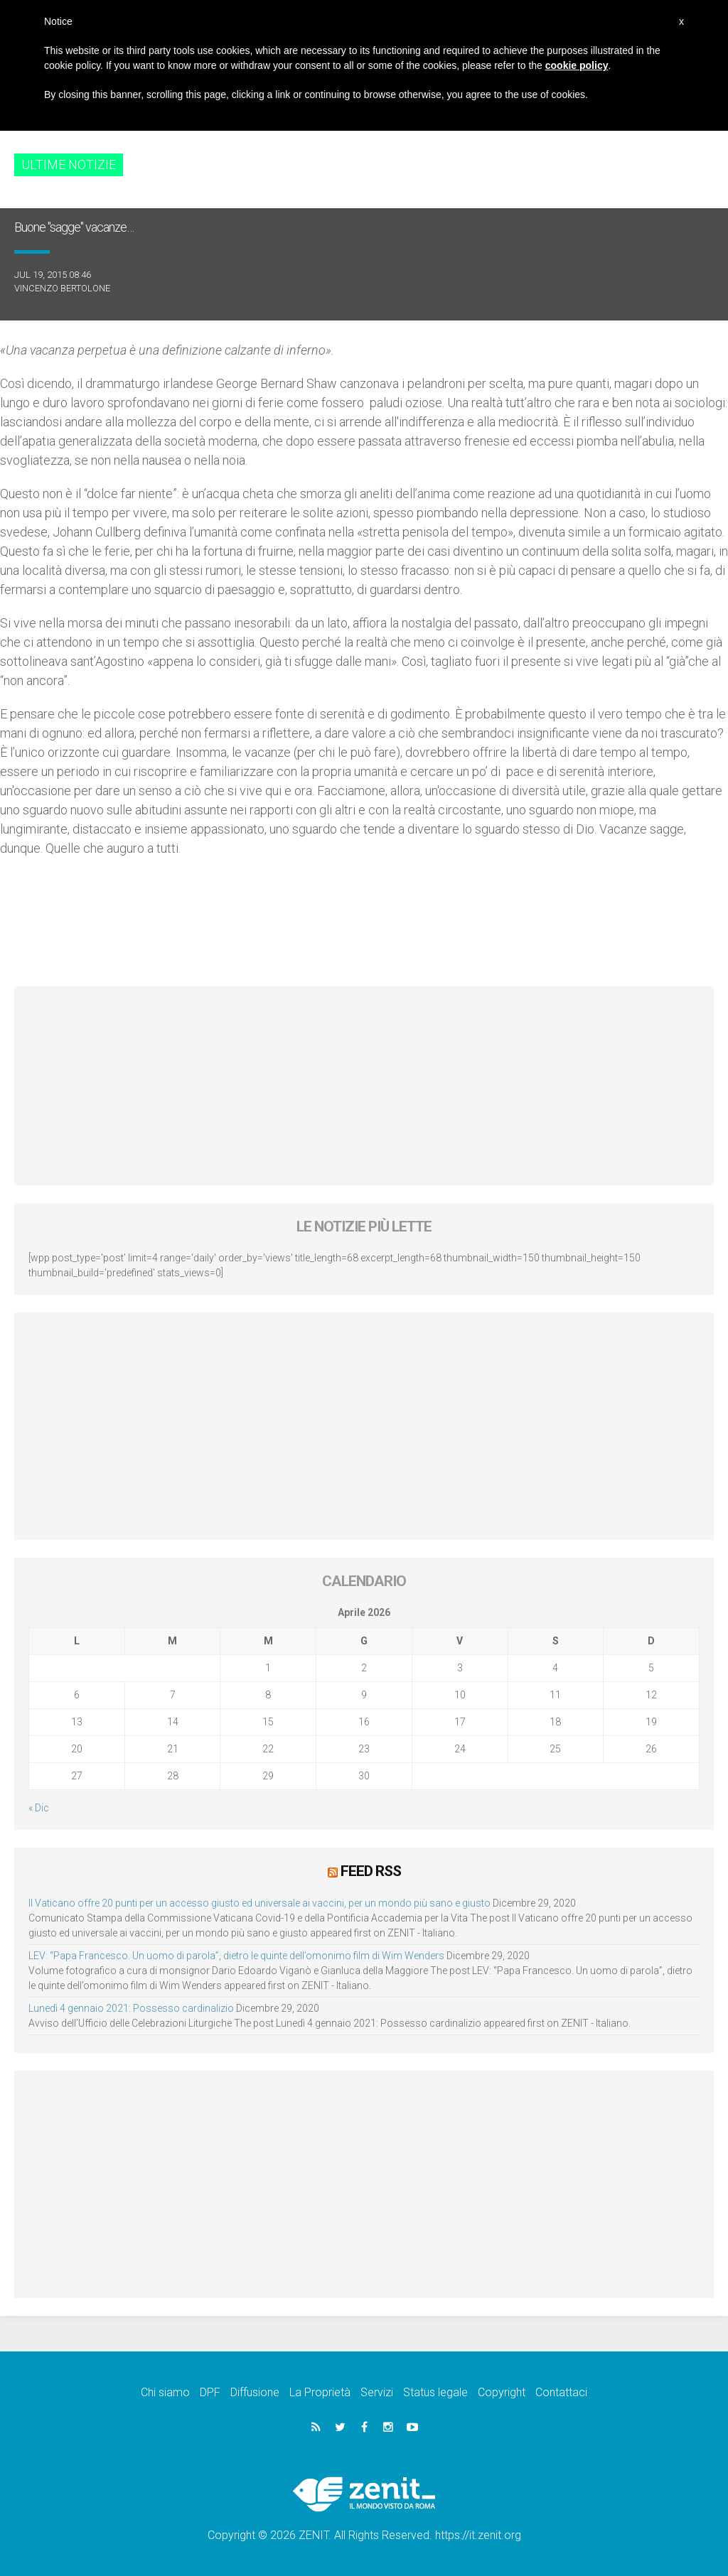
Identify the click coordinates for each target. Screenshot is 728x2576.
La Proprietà (319, 2391)
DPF (210, 2391)
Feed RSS (371, 1871)
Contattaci (561, 2391)
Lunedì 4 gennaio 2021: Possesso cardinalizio (131, 2007)
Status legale (435, 2391)
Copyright (501, 2391)
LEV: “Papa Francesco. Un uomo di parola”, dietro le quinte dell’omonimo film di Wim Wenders (236, 1955)
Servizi (376, 2391)
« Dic (38, 1808)
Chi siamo (165, 2391)
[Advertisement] (364, 1085)
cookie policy (577, 65)
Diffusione (254, 2391)
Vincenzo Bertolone (62, 288)
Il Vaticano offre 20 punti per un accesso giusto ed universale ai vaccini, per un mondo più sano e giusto (259, 1902)
